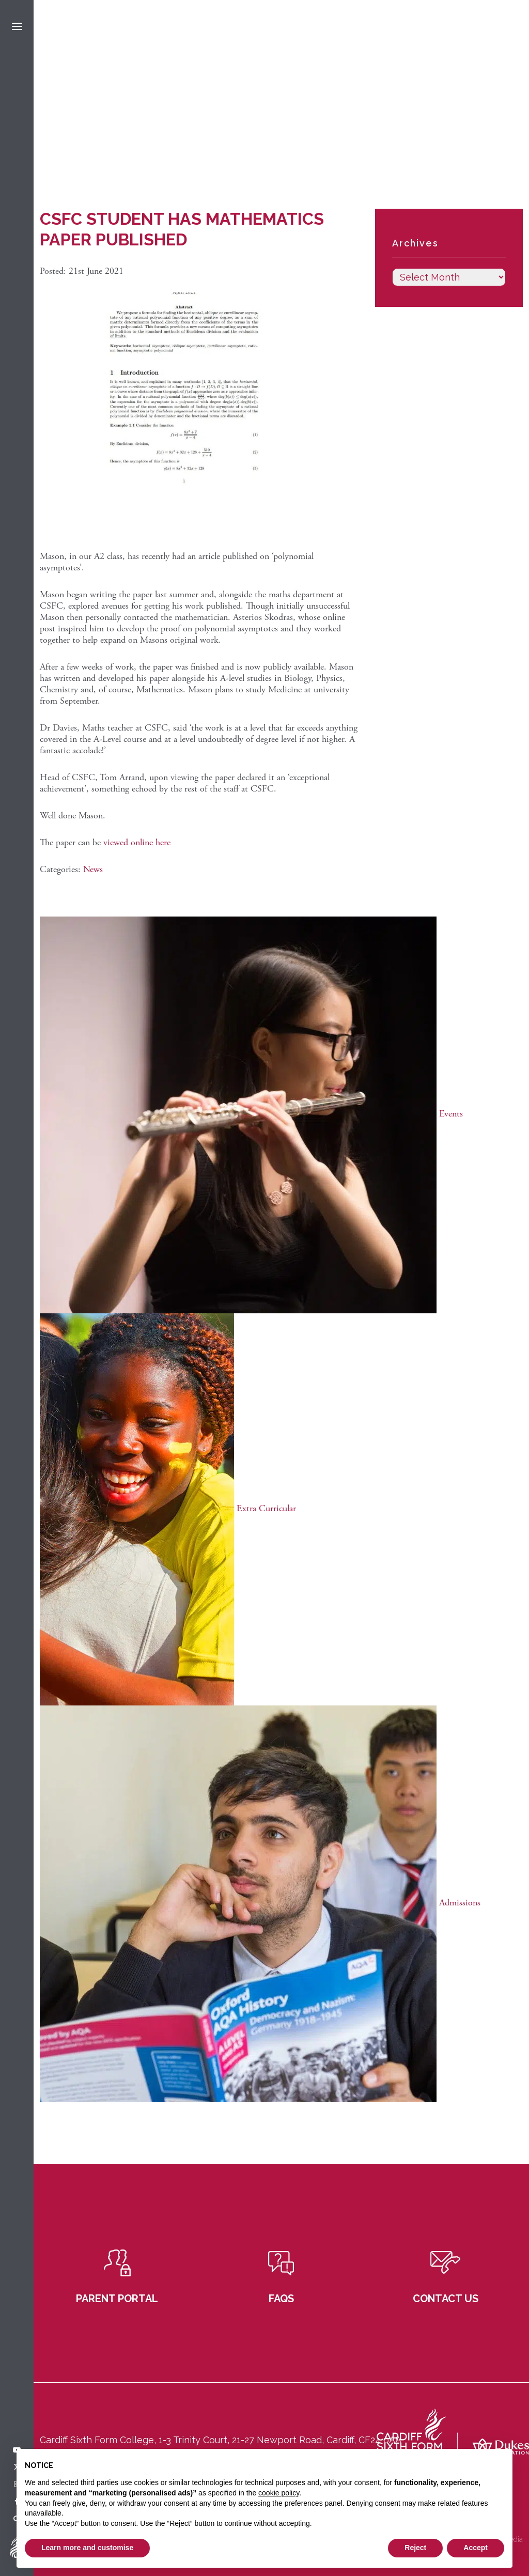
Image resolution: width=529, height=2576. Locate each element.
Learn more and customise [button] (87, 2547)
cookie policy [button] (278, 2493)
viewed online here (136, 842)
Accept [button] (475, 2547)
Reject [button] (415, 2547)
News (93, 869)
